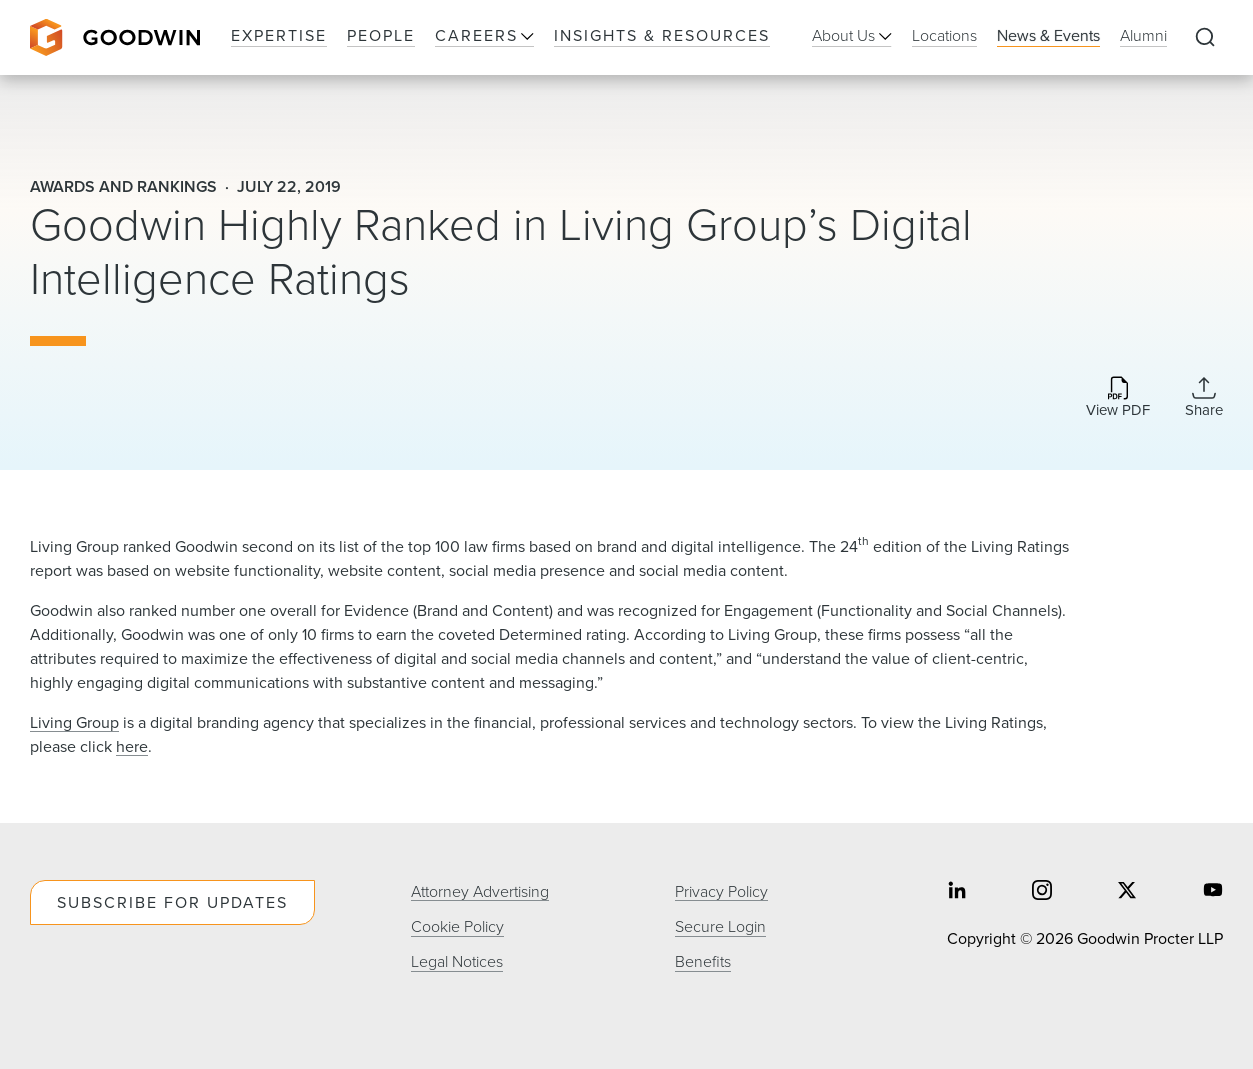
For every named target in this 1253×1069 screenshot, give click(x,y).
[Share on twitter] (1127, 891)
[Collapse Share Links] (1204, 397)
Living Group (74, 722)
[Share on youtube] (1213, 891)
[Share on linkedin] (957, 891)
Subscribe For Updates (172, 902)
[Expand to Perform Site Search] (1205, 38)
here (132, 746)
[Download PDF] (1118, 398)
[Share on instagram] (1042, 891)
